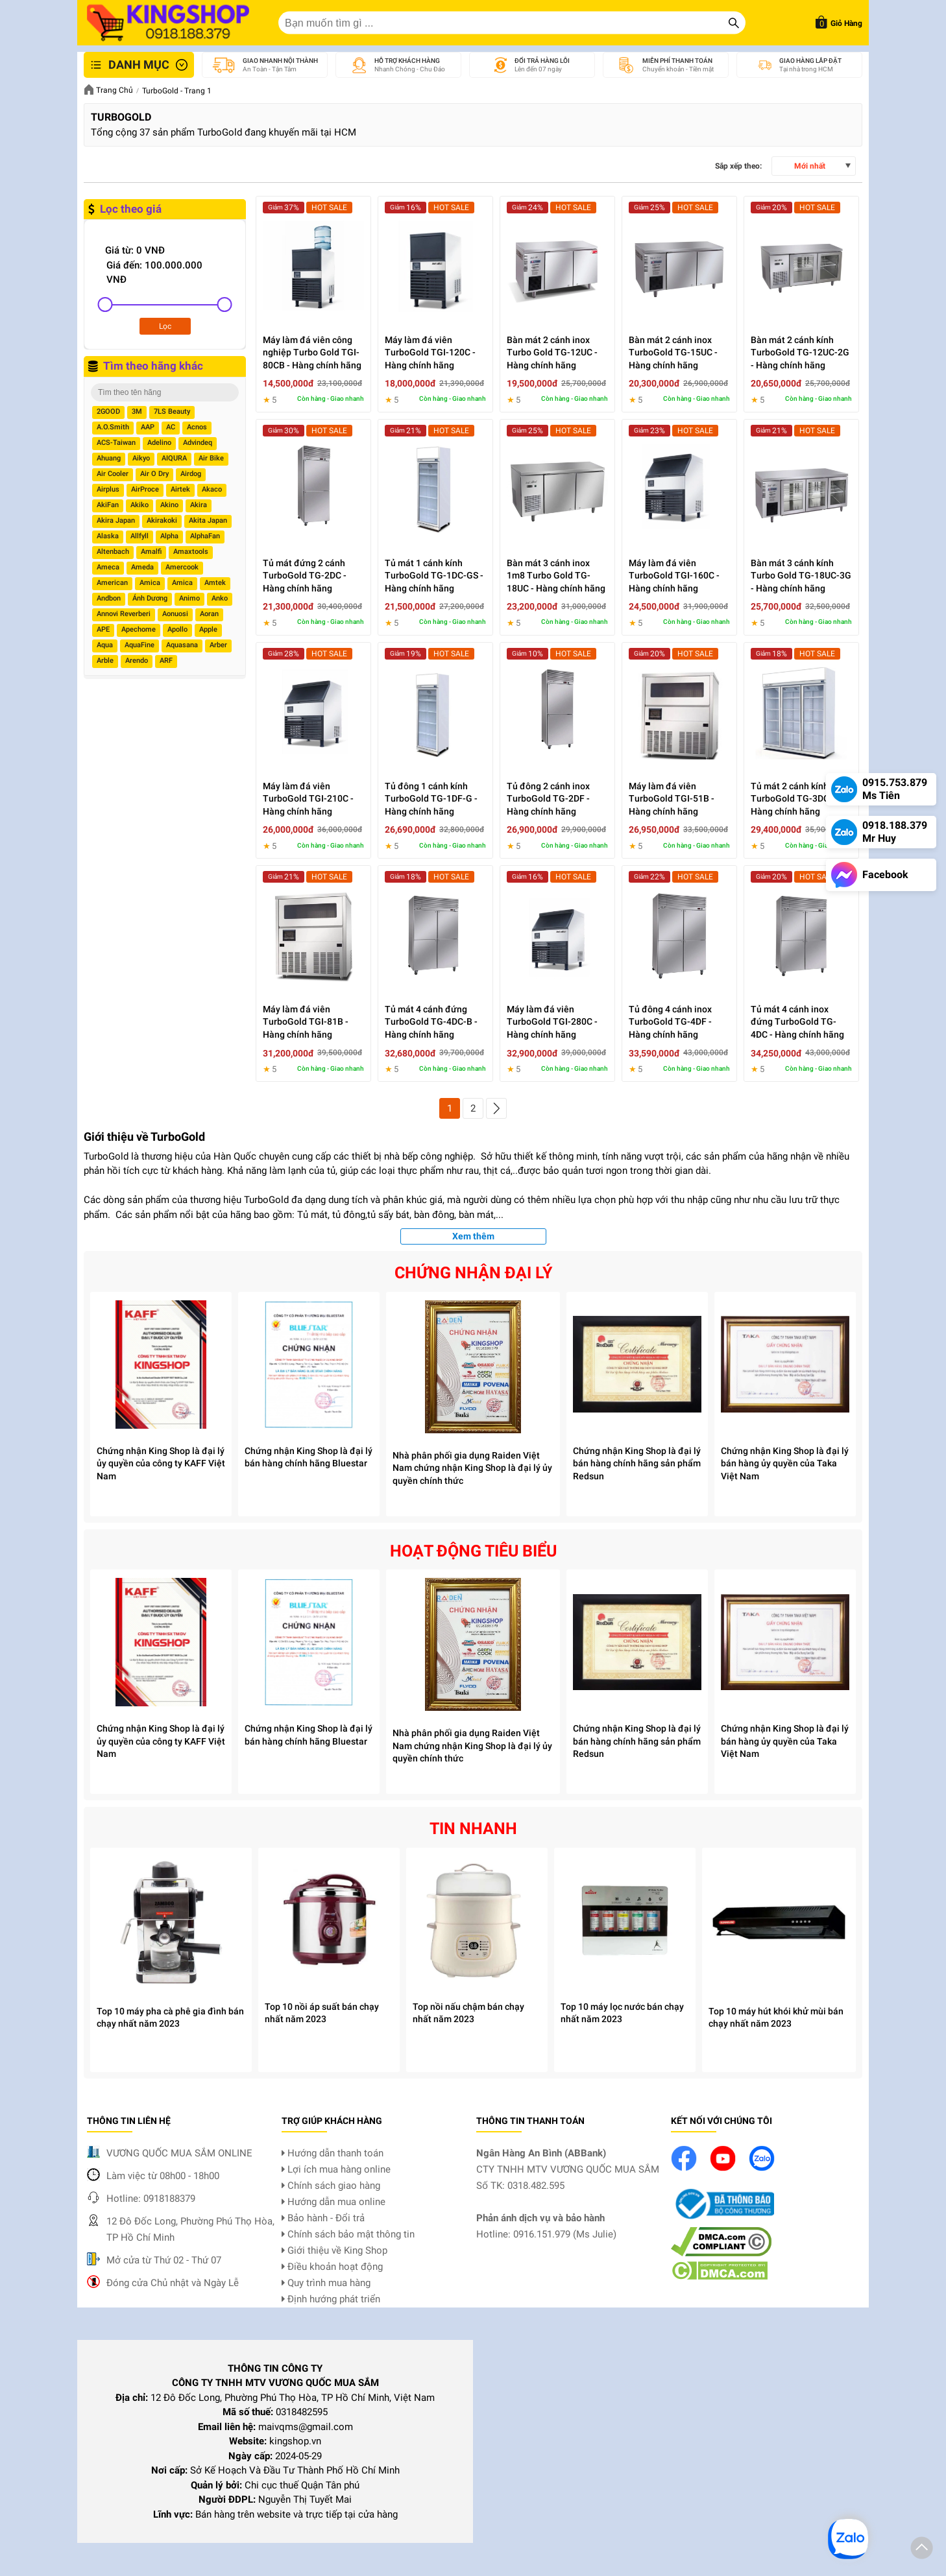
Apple (208, 629)
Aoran (209, 614)
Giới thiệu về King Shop (334, 2250)
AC (170, 427)
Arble (105, 660)
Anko (220, 598)
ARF (166, 660)
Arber (218, 645)
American (112, 582)
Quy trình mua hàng (326, 2283)
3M (137, 411)
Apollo (177, 629)
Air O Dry (154, 474)
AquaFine (139, 645)
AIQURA (174, 458)
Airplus (108, 489)
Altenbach (113, 551)
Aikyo (141, 458)
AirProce (145, 489)
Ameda (142, 567)
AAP (147, 427)
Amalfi (151, 551)
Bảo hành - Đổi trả (323, 2218)
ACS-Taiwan (116, 442)
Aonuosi (175, 614)
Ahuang (109, 458)
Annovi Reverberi (124, 614)
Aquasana (182, 645)
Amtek (215, 582)
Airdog (190, 474)
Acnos (197, 427)
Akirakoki (162, 520)
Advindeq (197, 442)
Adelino (159, 442)
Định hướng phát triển (331, 2299)
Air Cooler (112, 474)
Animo (189, 598)
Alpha (169, 536)
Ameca (108, 567)
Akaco (212, 489)
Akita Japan (208, 520)
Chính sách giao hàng (331, 2185)
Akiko (139, 505)
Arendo (136, 660)
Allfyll (139, 536)
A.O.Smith (113, 427)
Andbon (109, 598)
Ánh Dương (149, 598)
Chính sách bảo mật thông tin (348, 2234)
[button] (921, 2550)
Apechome (138, 629)
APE (103, 629)
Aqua (105, 645)
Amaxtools (190, 551)
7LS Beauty (172, 411)
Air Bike (211, 458)
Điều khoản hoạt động (332, 2266)
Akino (169, 505)
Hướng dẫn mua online (333, 2202)
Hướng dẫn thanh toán (332, 2153)
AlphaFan (205, 536)
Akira (198, 505)
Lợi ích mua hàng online (336, 2169)
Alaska (108, 536)
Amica (149, 582)
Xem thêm (473, 1236)
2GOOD (108, 411)
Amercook (182, 567)
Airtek (180, 489)
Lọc (165, 326)
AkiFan (108, 505)
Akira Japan (116, 520)
